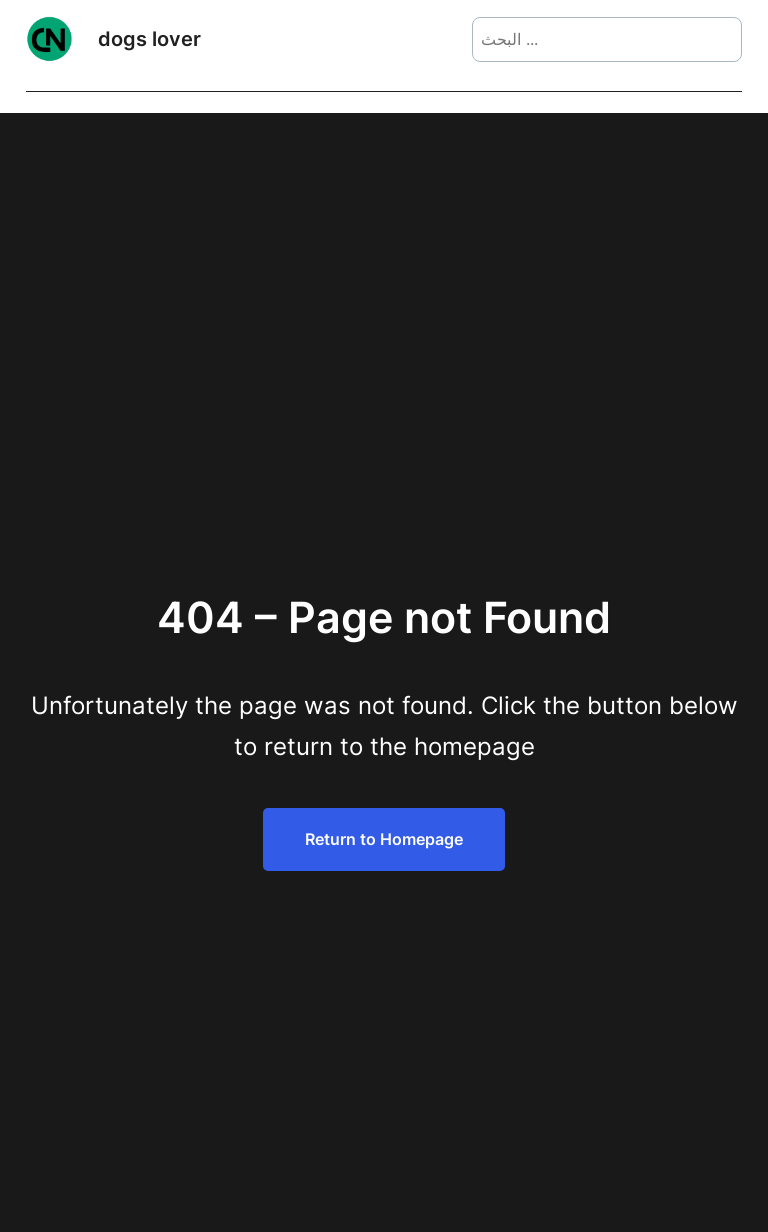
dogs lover (149, 39)
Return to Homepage (384, 839)
